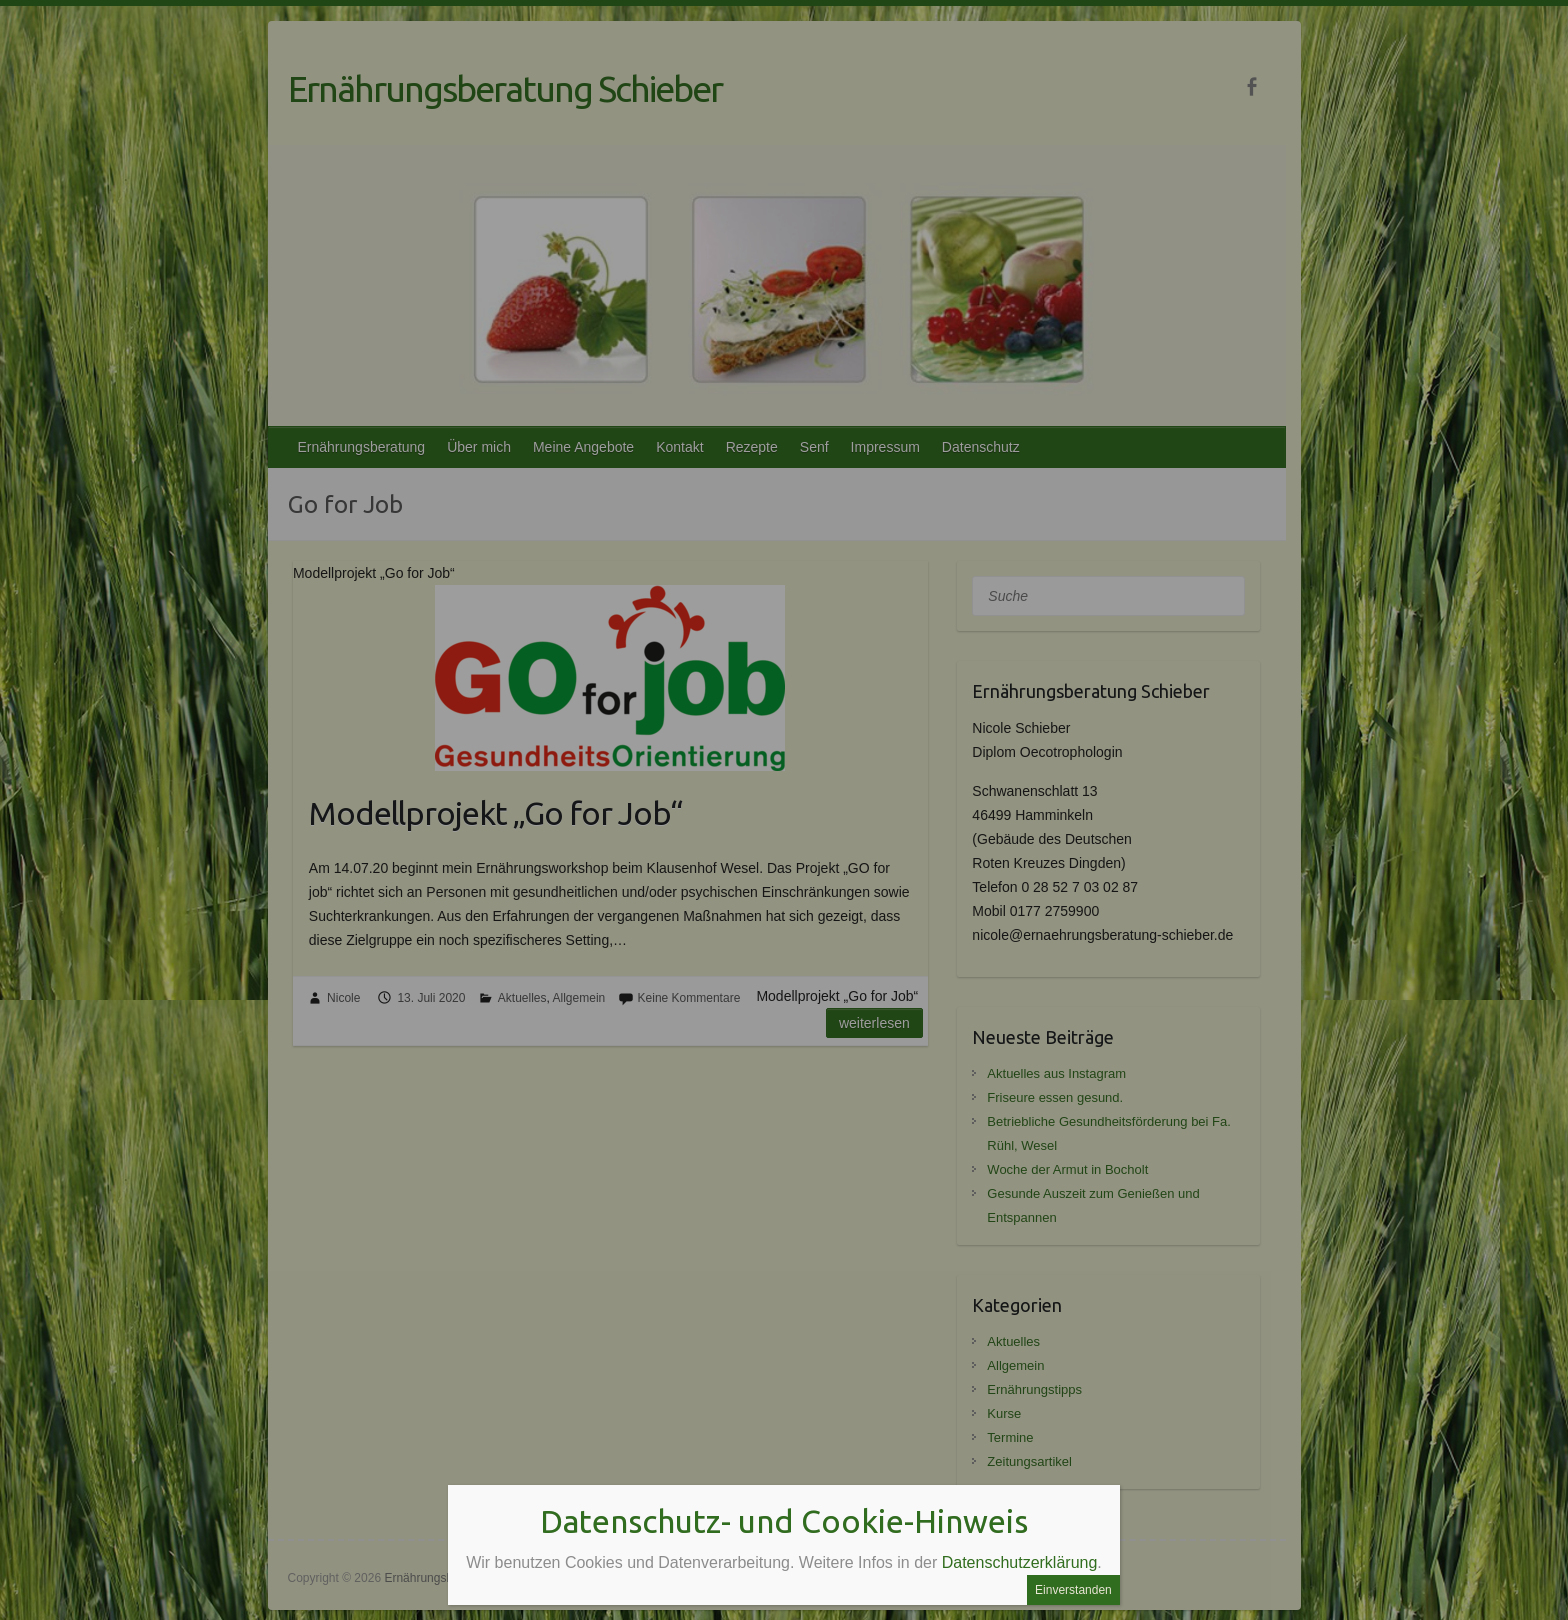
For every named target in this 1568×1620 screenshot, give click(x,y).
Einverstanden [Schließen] (1073, 1590)
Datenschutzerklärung (1020, 1562)
